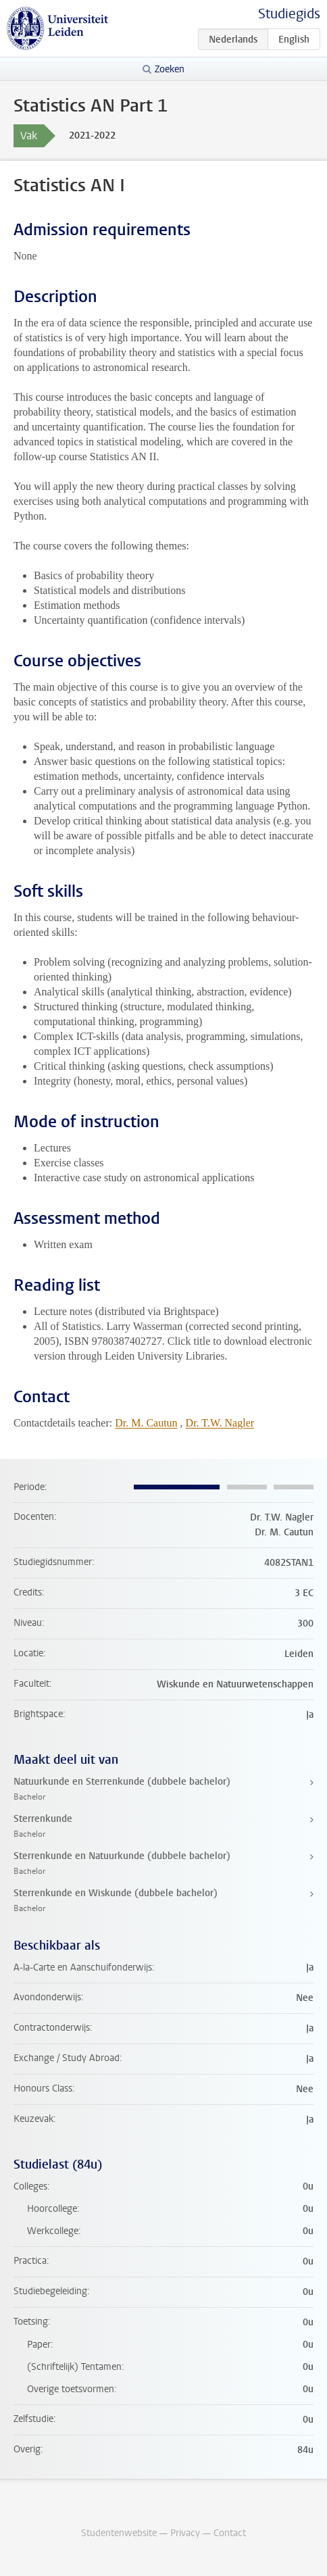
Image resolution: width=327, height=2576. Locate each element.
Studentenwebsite (119, 2533)
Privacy (185, 2533)
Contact (229, 2533)
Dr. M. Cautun (146, 1423)
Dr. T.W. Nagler (220, 1423)
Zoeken (169, 69)
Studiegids (289, 14)
